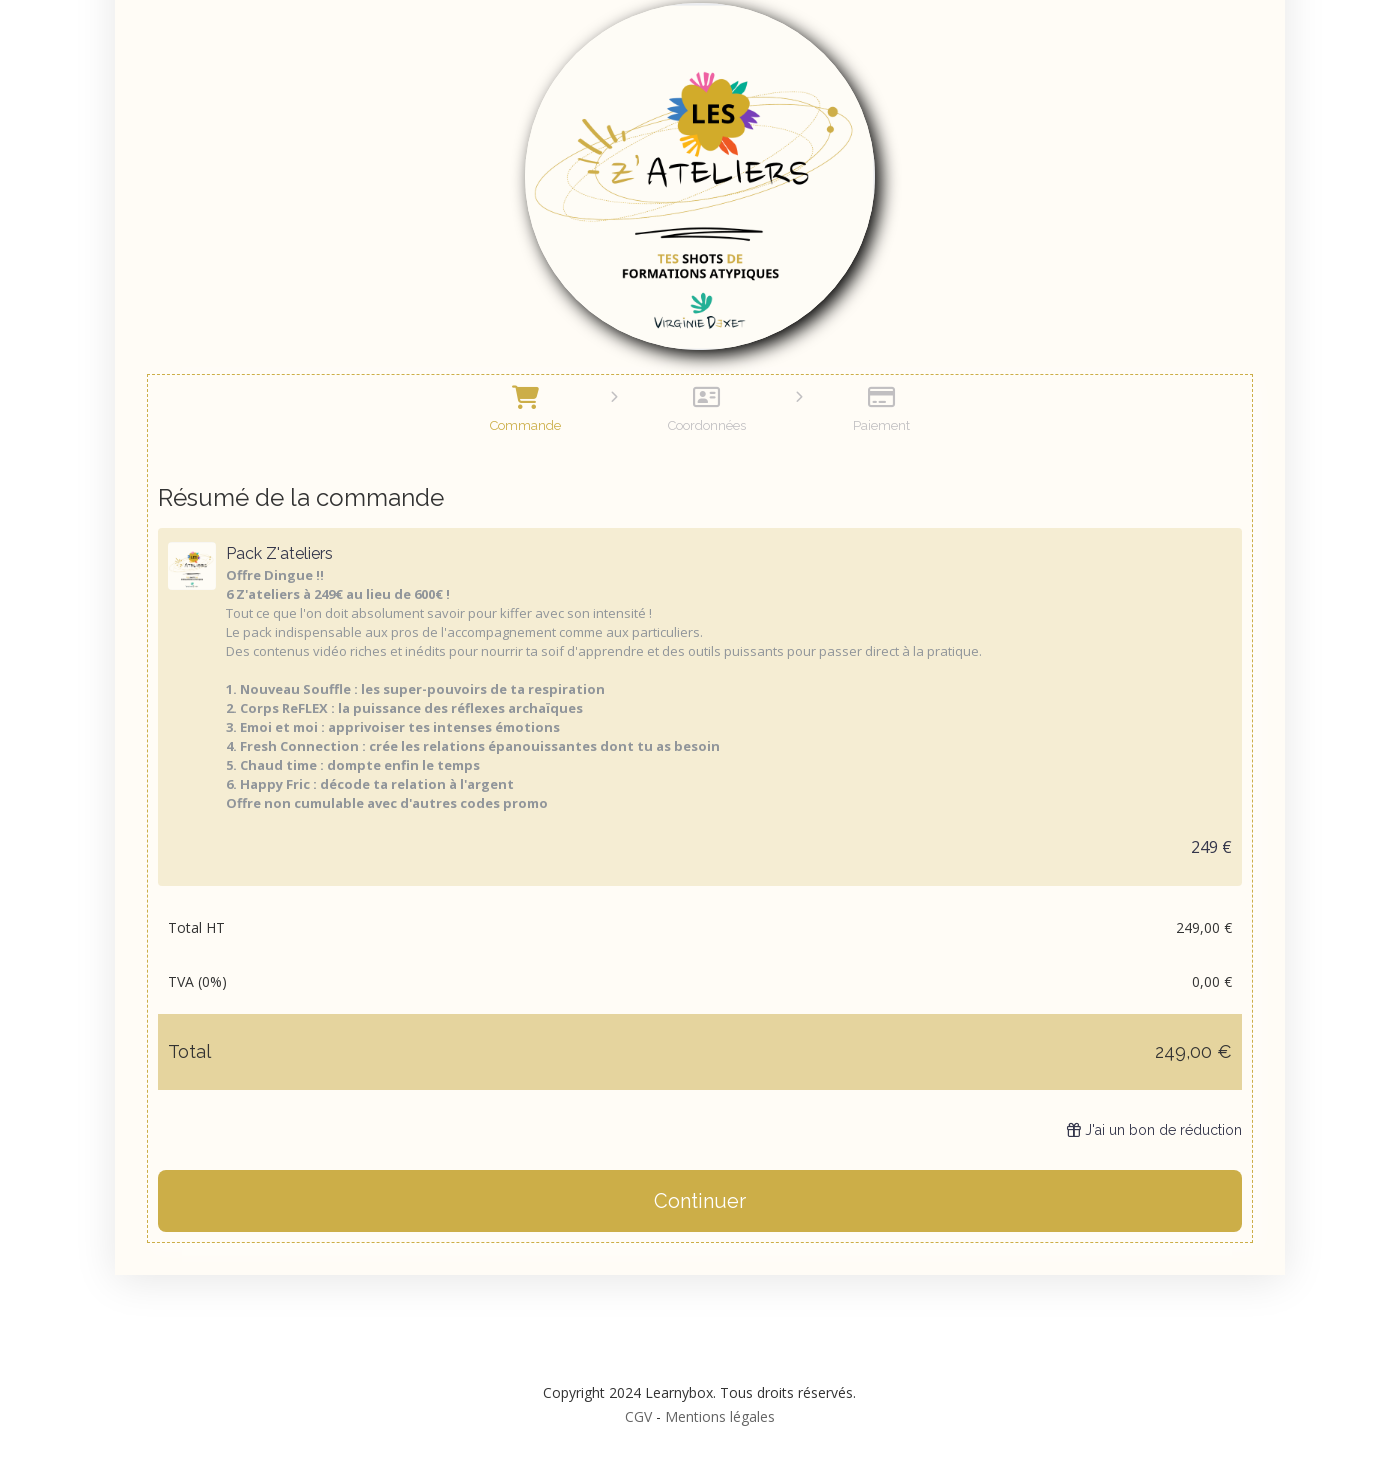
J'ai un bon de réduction (1154, 1130)
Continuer (700, 1201)
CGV (638, 1416)
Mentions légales (720, 1416)
